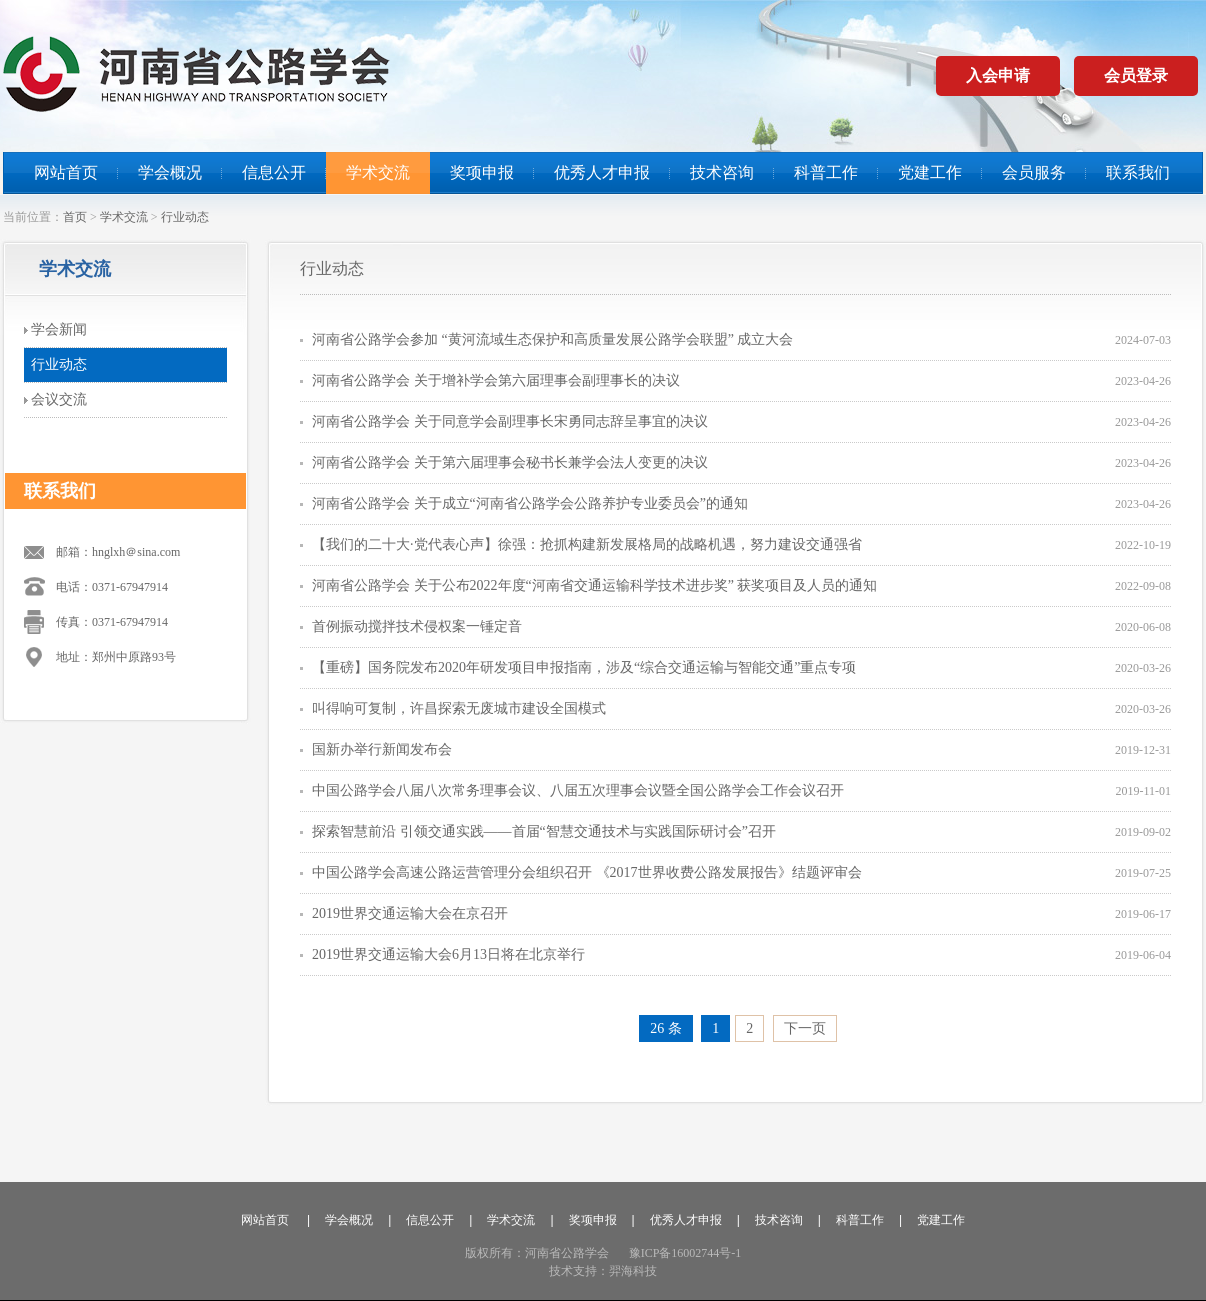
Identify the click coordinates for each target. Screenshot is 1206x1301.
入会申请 (998, 75)
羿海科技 (633, 1271)
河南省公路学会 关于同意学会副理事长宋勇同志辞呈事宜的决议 (510, 421)
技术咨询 (722, 172)
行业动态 (185, 217)
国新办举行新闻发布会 (382, 749)
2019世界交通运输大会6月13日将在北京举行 (448, 954)
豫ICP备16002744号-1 (685, 1253)
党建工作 (930, 172)
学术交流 (378, 172)
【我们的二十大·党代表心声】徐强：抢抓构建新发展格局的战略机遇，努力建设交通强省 (587, 544)
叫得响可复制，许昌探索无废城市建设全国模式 (459, 708)
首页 (75, 217)
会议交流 (59, 399)
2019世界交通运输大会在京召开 (410, 913)
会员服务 (1034, 172)
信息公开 (274, 172)
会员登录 (1136, 75)
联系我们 (1138, 172)
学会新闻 (59, 329)
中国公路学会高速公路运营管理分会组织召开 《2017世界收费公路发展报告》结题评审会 (587, 872)
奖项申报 (482, 172)
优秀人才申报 (602, 172)
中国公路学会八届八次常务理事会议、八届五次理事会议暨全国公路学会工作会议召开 (578, 790)
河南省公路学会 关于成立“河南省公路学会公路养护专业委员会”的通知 (530, 503)
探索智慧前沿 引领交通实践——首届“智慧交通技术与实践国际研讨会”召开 (544, 831)
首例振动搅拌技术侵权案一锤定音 (417, 626)
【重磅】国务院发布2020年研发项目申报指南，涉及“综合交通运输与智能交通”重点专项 (584, 667)
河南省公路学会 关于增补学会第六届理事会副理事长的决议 (496, 380)
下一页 (805, 1028)
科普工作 (826, 172)
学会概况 (170, 172)
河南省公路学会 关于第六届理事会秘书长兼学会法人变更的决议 (510, 462)
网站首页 (66, 172)
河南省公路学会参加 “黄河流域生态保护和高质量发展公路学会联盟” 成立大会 (552, 339)
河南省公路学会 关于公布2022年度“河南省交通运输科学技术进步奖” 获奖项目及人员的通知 (594, 585)
